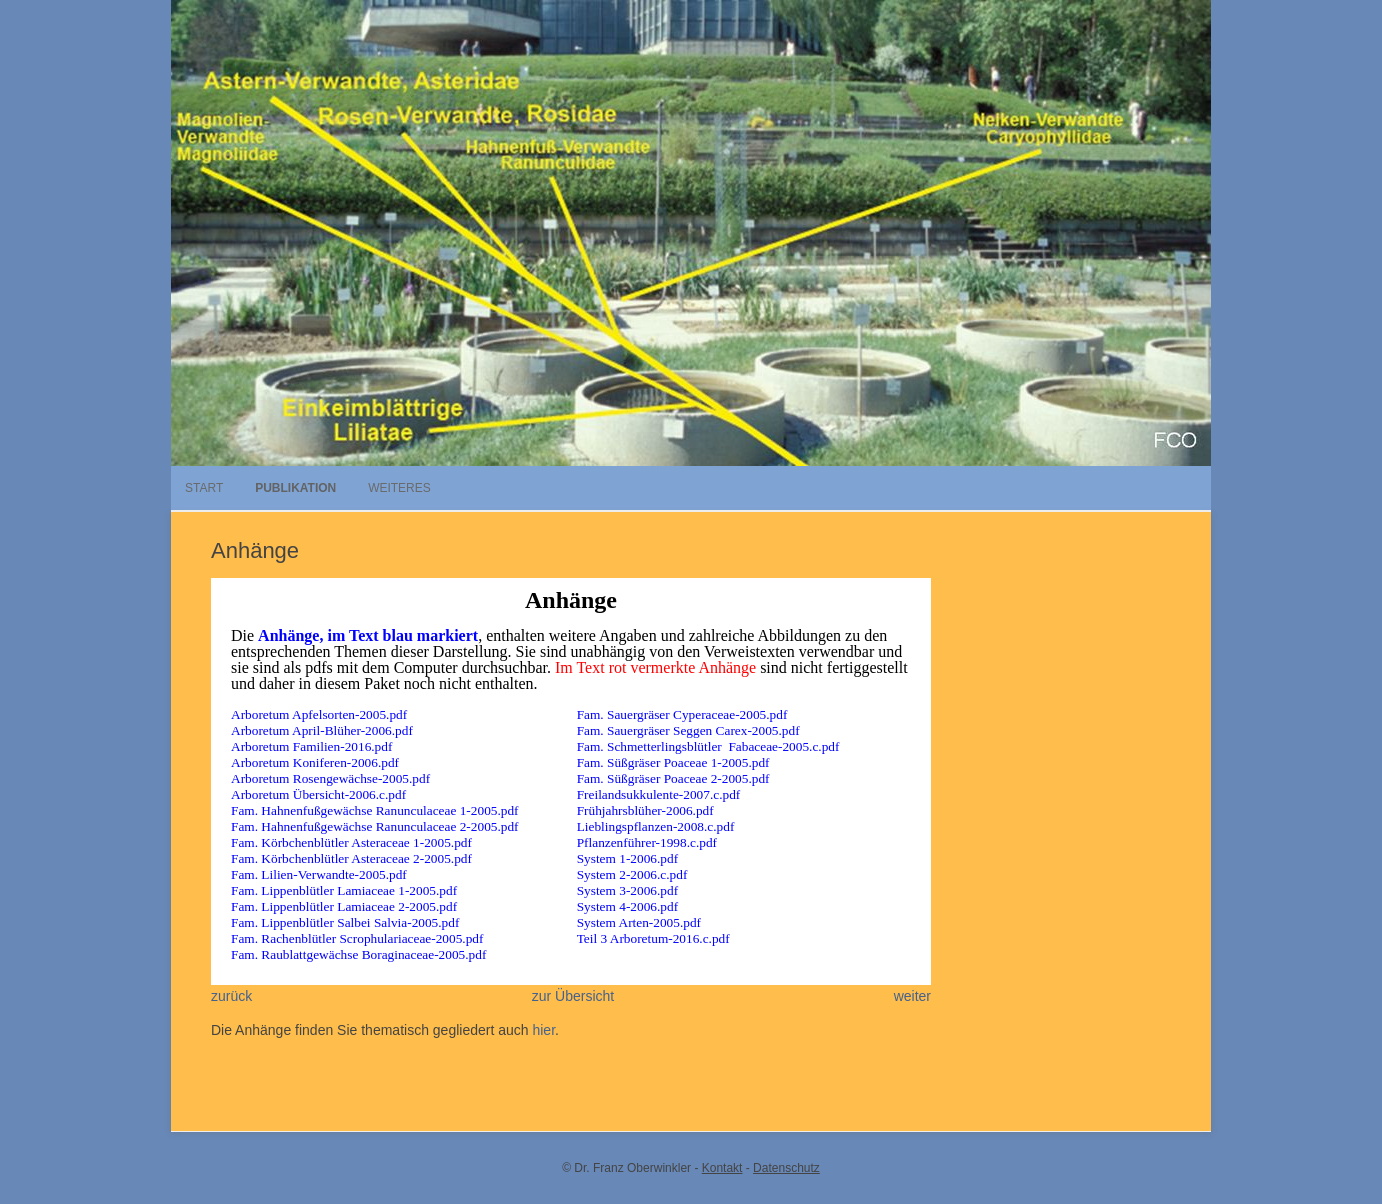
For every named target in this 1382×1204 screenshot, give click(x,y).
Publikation (295, 488)
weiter (912, 996)
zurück (231, 996)
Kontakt (722, 1168)
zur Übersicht (573, 996)
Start (204, 488)
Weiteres (399, 488)
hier (543, 1030)
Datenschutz (786, 1168)
